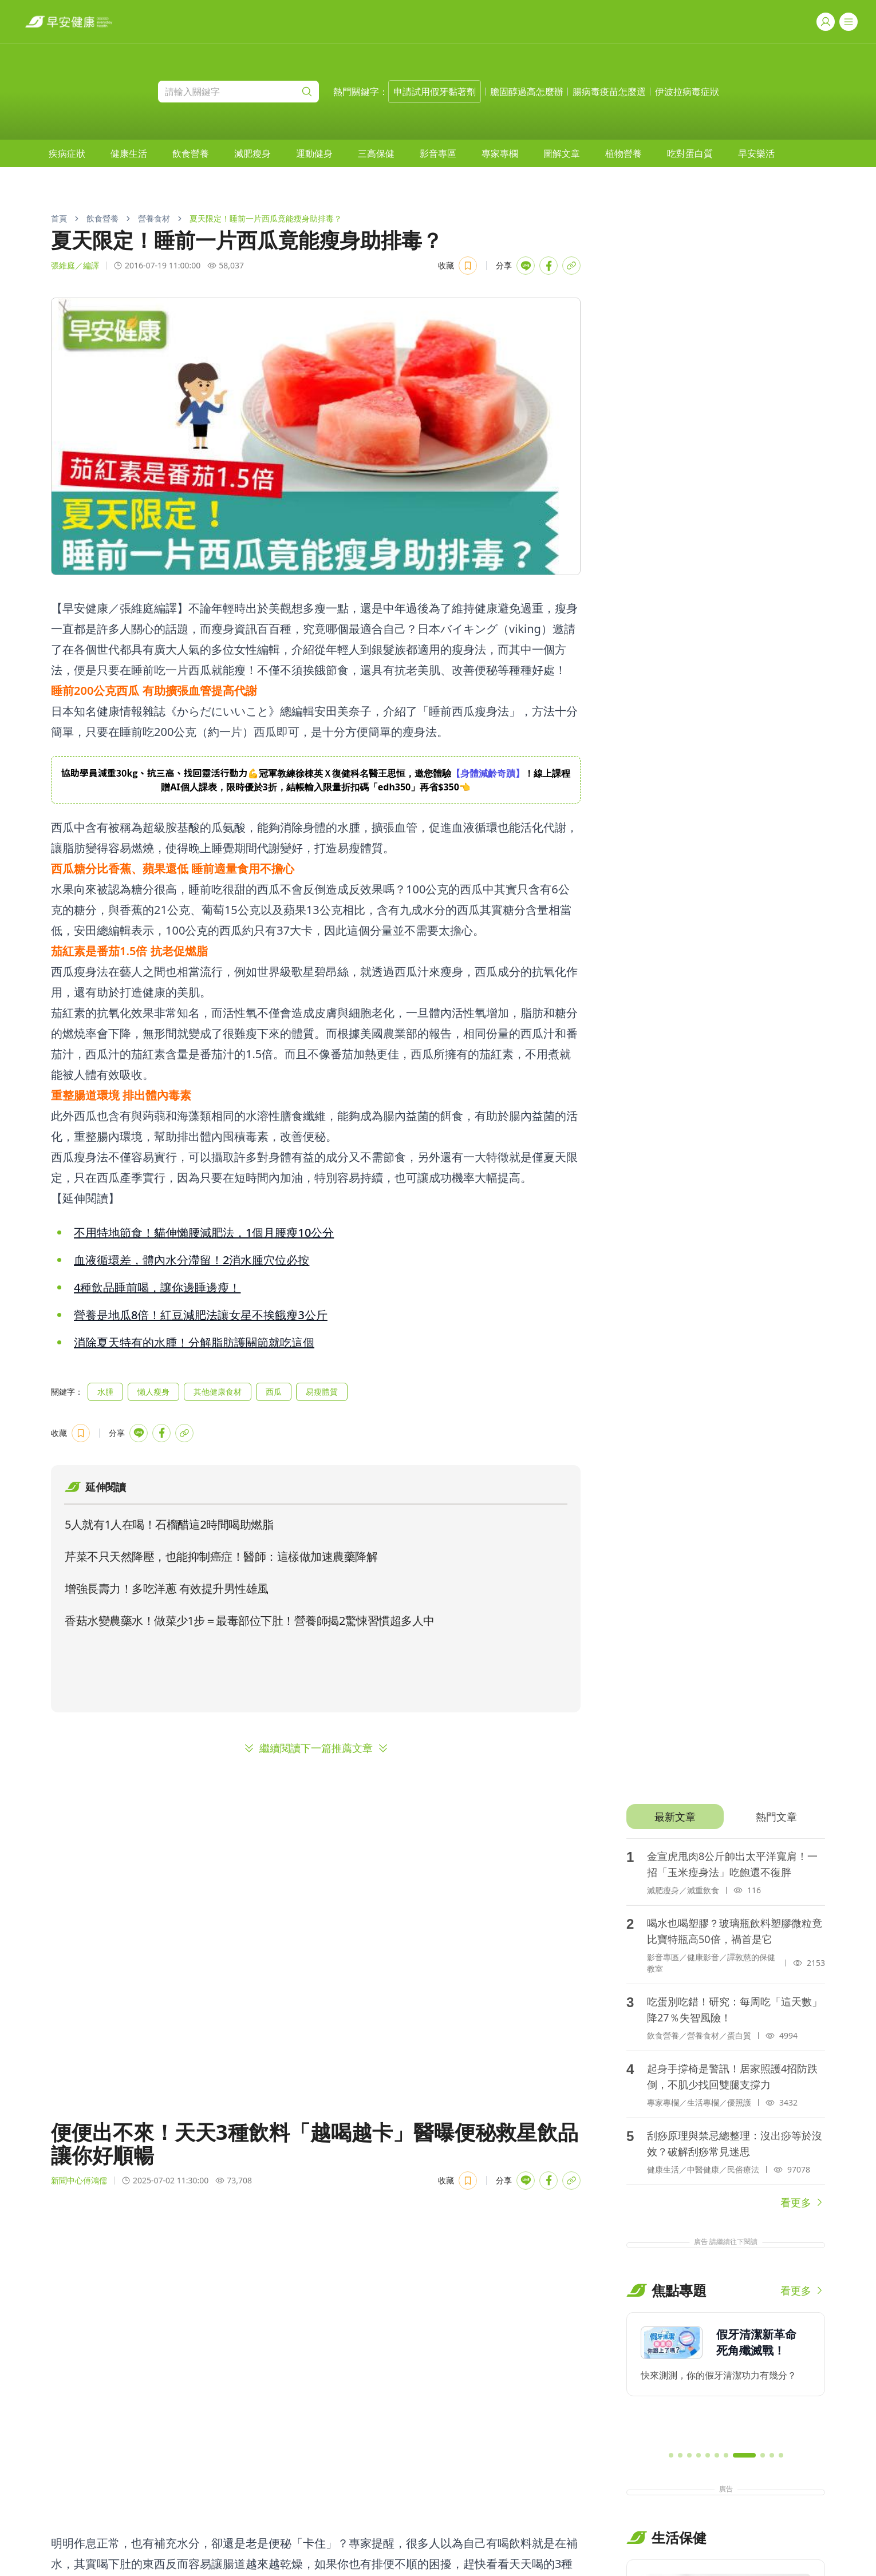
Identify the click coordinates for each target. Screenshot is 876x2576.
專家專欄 (500, 153)
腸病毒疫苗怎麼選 (609, 91)
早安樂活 (756, 153)
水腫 (105, 1391)
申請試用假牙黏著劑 (434, 91)
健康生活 (129, 153)
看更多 (802, 2202)
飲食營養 (190, 153)
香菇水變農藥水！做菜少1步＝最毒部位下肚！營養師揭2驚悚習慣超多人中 (250, 1620)
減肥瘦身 (252, 153)
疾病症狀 (67, 153)
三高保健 (376, 153)
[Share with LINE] (525, 265)
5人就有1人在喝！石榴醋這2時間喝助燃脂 (169, 1524)
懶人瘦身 (153, 1391)
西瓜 (274, 1391)
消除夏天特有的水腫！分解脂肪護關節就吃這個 (194, 1342)
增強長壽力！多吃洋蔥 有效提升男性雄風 (167, 1588)
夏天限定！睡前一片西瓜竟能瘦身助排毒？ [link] (266, 218)
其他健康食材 (218, 1391)
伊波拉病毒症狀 (687, 91)
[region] (316, 780)
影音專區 (438, 153)
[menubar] (411, 153)
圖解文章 (561, 153)
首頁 (59, 218)
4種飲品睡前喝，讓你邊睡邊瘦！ (157, 1287)
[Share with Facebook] (548, 265)
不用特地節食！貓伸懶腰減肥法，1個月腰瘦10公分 (204, 1232)
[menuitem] (67, 153)
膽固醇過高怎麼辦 (526, 91)
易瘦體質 (322, 1391)
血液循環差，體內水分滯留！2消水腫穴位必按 (191, 1260)
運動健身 (314, 153)
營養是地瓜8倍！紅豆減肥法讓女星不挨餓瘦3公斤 (200, 1315)
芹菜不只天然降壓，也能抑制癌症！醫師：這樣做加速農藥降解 (221, 1556)
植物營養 (623, 153)
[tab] (674, 1816)
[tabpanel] (725, 2024)
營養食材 (154, 218)
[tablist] (725, 1816)
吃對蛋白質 (690, 153)
